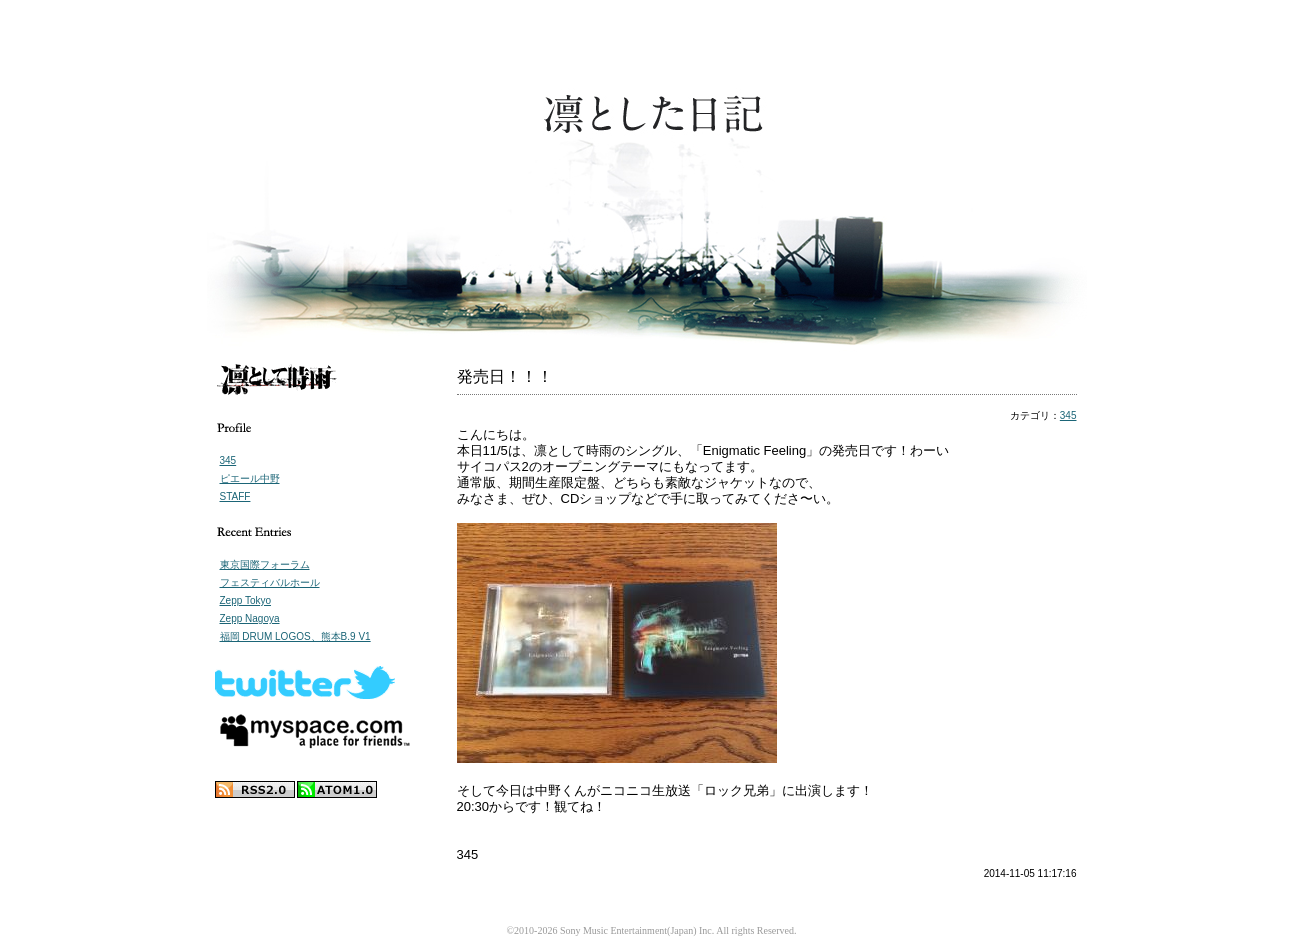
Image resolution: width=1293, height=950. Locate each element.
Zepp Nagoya (250, 618)
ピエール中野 (250, 478)
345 (228, 460)
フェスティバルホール (270, 582)
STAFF (235, 496)
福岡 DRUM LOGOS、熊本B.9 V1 (295, 636)
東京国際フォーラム (265, 564)
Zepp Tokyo (246, 600)
